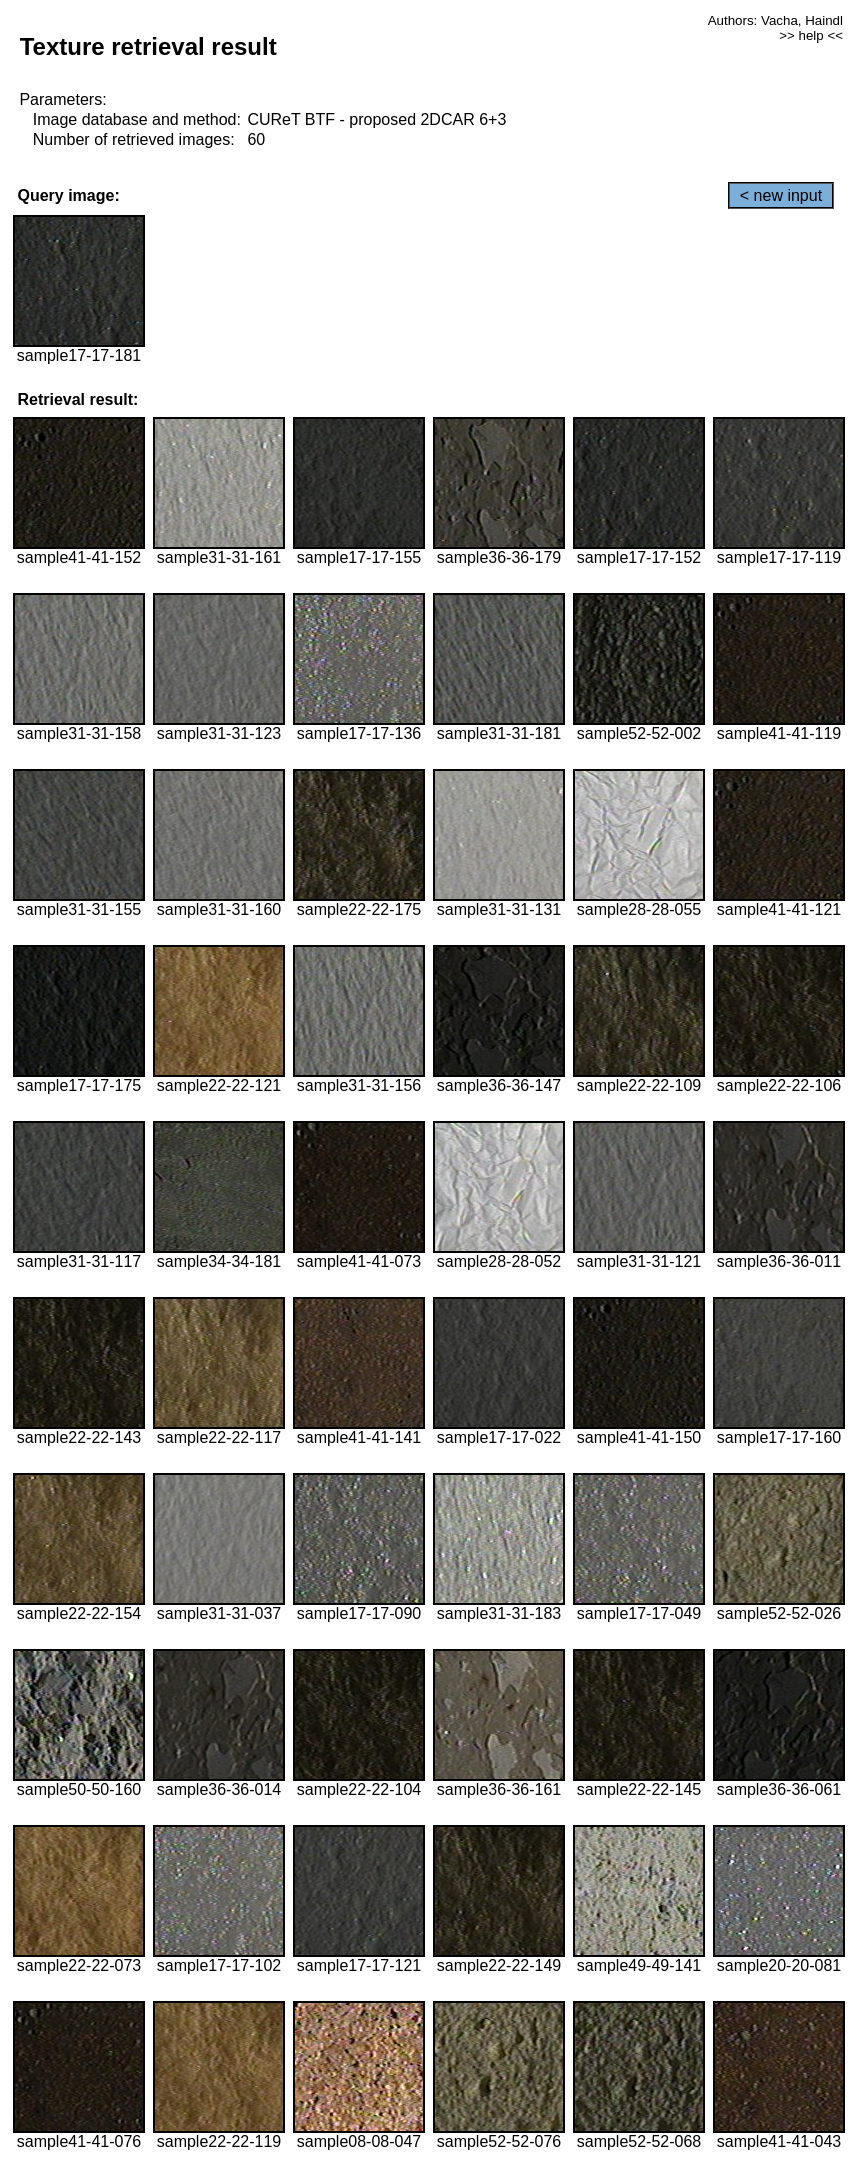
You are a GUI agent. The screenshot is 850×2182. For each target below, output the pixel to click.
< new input (781, 195)
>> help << (811, 35)
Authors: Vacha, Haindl (775, 20)
